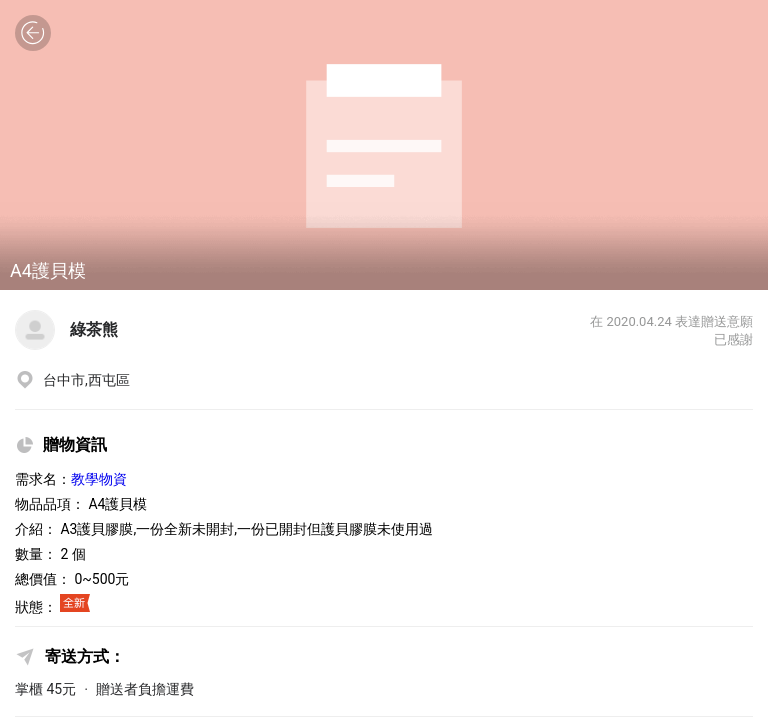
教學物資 (99, 479)
